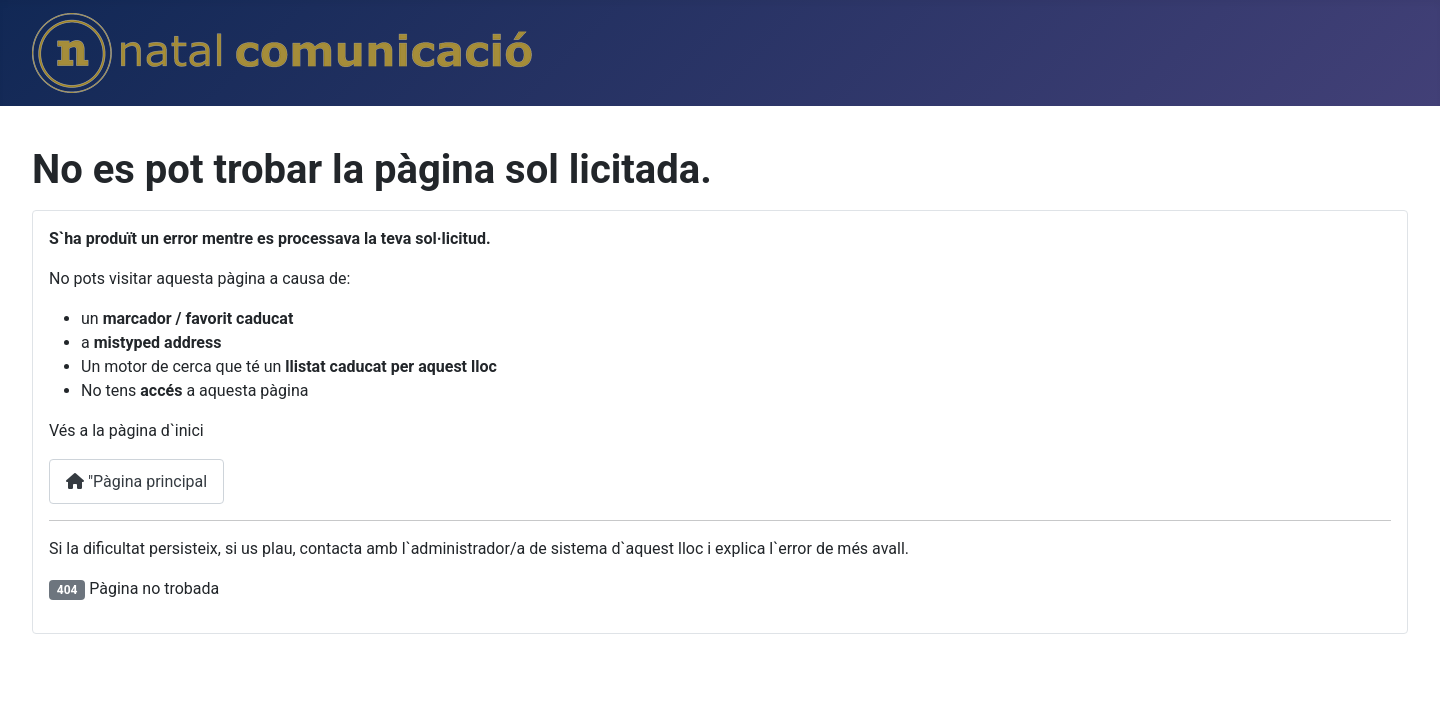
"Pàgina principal (136, 481)
